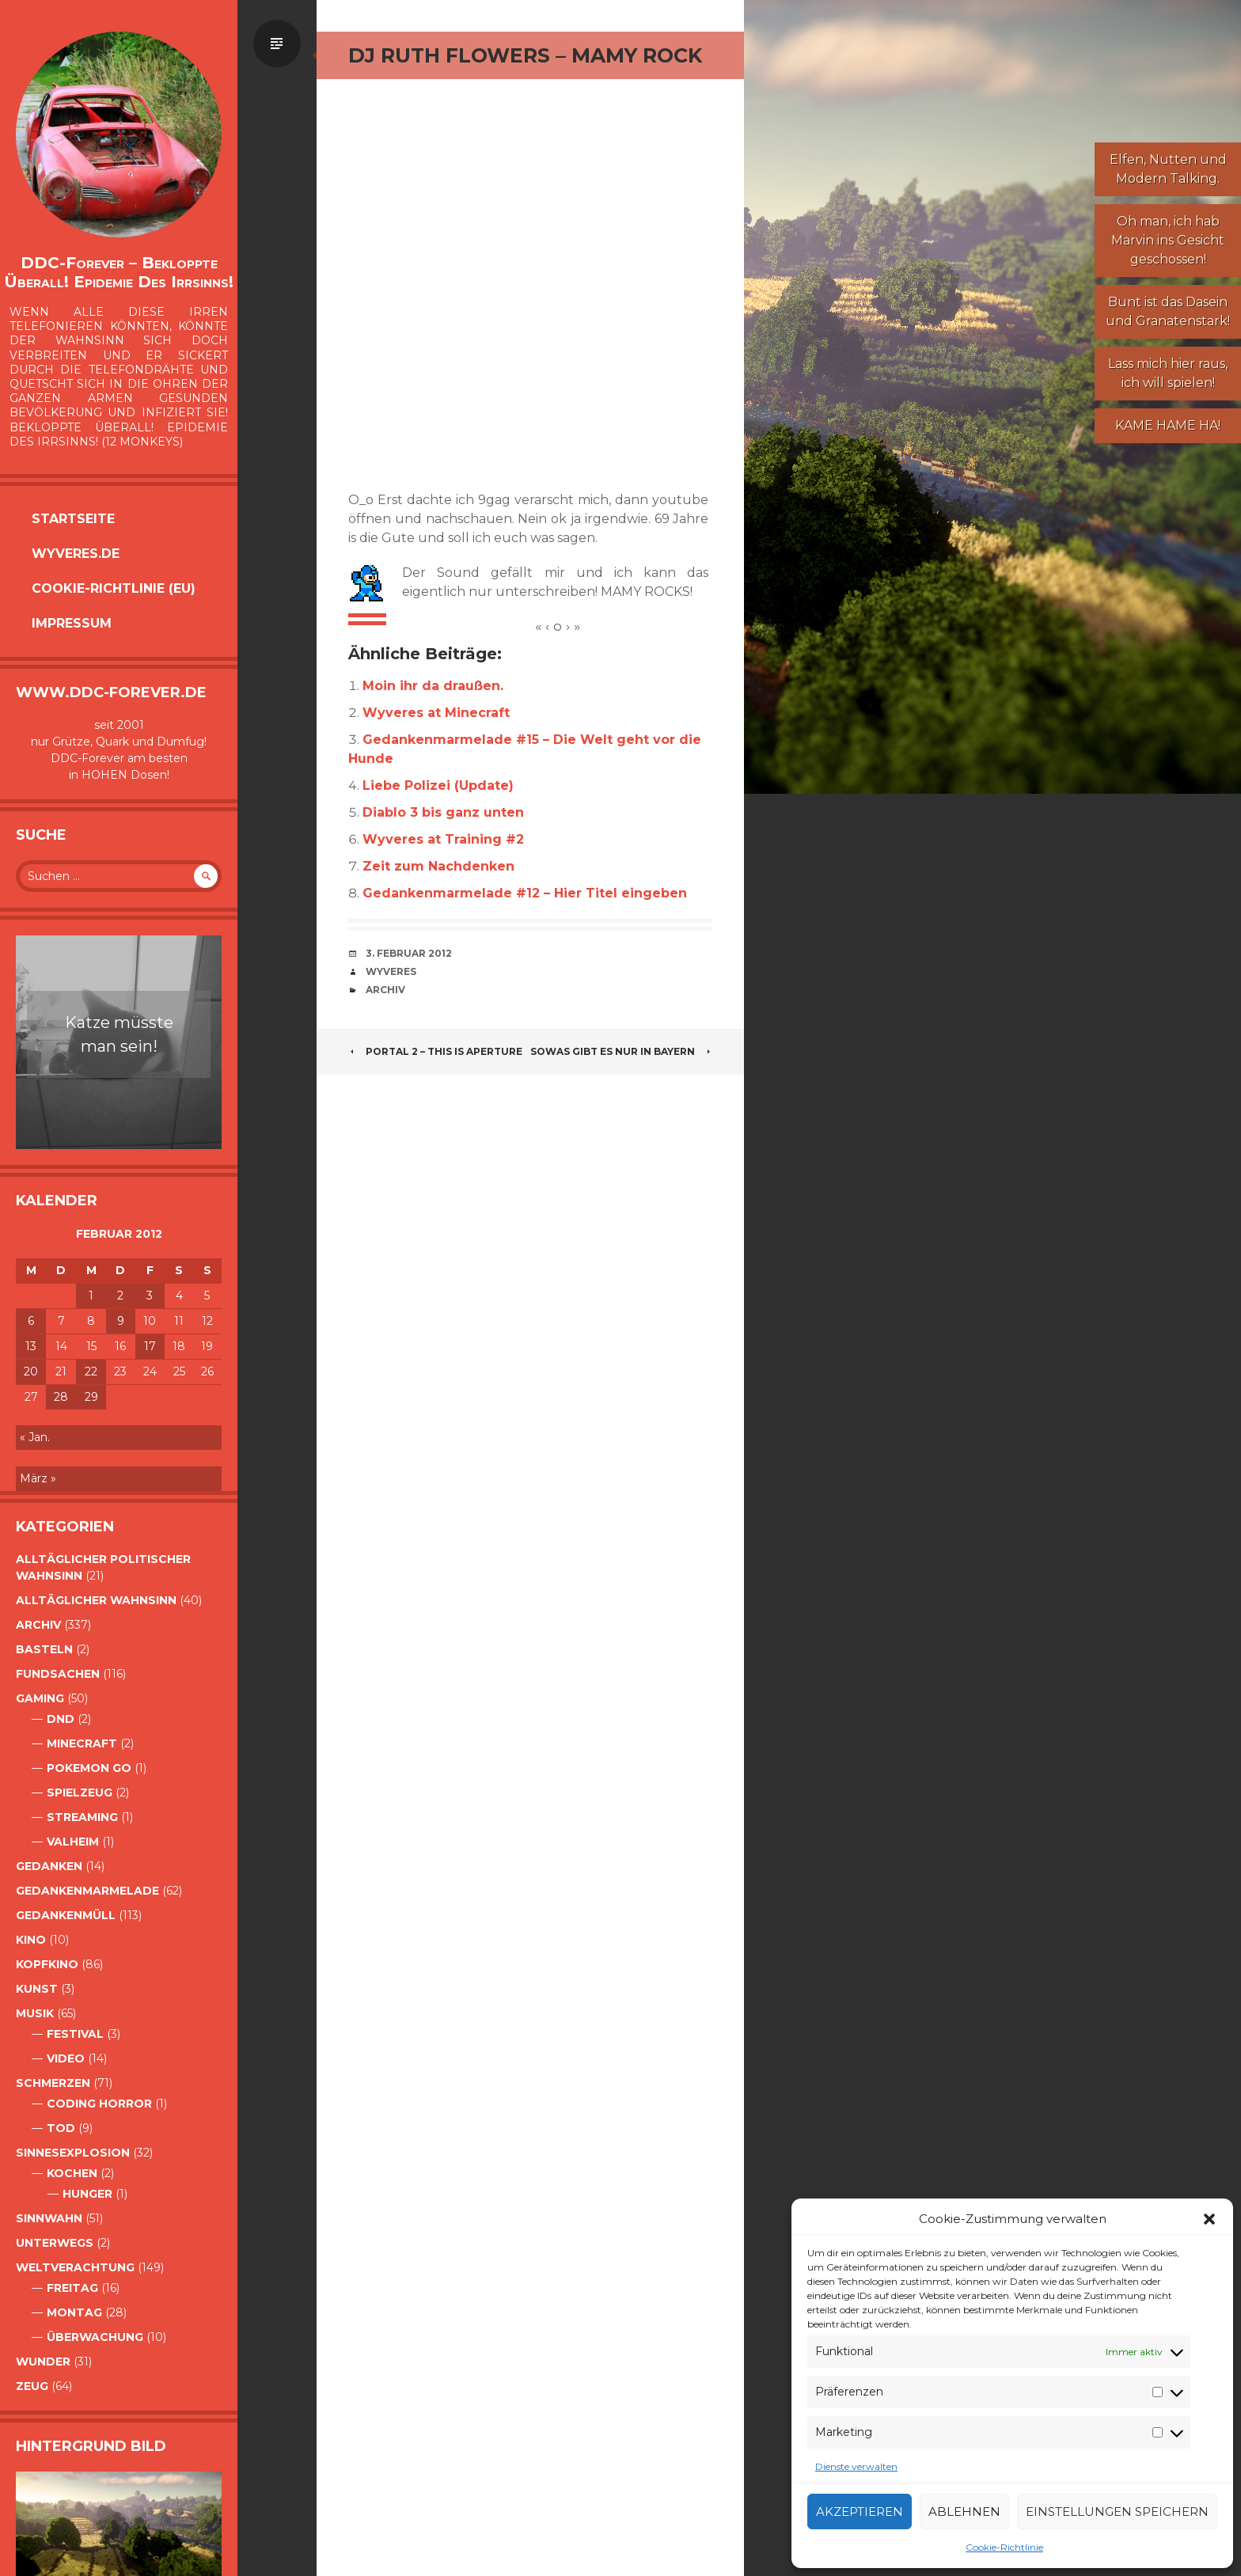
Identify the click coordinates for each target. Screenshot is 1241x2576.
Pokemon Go (89, 1768)
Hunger (87, 2194)
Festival (75, 2034)
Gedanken (49, 1866)
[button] (1209, 2219)
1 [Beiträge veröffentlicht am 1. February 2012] (91, 1295)
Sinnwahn (49, 2218)
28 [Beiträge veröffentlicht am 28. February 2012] (61, 1397)
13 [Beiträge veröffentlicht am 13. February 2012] (30, 1346)
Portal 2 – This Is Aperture (435, 1051)
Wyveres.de (76, 553)
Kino (31, 1940)
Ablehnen (964, 2511)
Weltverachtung (75, 2267)
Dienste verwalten (856, 2466)
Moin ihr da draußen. (432, 685)
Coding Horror (99, 2103)
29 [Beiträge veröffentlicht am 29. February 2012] (91, 1397)
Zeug (32, 2386)
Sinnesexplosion (73, 2152)
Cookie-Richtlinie (1004, 2547)
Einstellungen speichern (1117, 2511)
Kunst (37, 1989)
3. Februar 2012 (409, 953)
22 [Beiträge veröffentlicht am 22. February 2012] (91, 1371)
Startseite (73, 518)
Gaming (40, 1698)
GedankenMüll (66, 1915)
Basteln (44, 1649)
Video (66, 2058)
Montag (74, 2312)
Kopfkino (47, 1964)
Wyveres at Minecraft (436, 712)
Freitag (72, 2288)
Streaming (82, 1817)
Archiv (38, 1625)
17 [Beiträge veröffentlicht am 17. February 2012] (150, 1346)
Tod (61, 2128)
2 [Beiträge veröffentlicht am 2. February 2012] (120, 1295)
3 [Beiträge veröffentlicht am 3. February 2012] (149, 1295)
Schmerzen (53, 2083)
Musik (35, 2013)
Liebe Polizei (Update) (438, 785)
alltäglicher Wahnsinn (96, 1600)
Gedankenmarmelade (87, 1891)
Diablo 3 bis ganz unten (443, 812)
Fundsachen (58, 1674)
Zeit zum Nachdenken (438, 866)
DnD (60, 1719)
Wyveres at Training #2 (443, 839)
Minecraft (82, 1743)
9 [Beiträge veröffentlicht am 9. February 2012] (120, 1321)
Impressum (72, 623)
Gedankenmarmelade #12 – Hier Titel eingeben (524, 893)
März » (38, 1478)
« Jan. (35, 1437)
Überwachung (95, 2337)
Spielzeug (79, 1792)
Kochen (72, 2173)
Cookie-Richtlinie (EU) (113, 588)
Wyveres (391, 971)
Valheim (73, 1841)
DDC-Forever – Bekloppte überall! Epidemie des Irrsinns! (118, 272)
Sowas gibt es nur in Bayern (621, 1051)
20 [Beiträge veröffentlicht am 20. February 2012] (31, 1371)
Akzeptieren (859, 2511)
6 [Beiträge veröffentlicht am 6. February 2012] (31, 1321)
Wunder (43, 2361)
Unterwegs (54, 2243)
